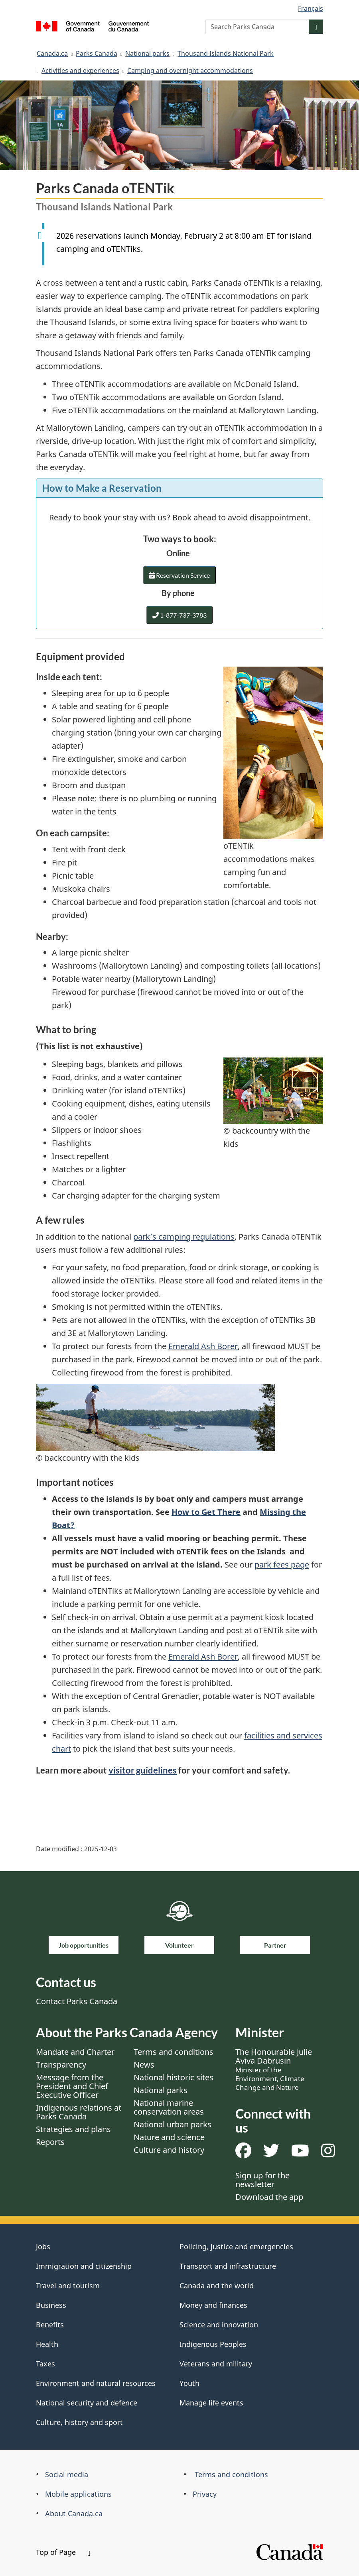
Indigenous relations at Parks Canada (78, 2112)
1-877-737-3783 (179, 614)
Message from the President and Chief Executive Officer (72, 2086)
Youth (189, 2383)
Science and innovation (219, 2324)
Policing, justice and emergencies (236, 2246)
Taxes (45, 2363)
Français (310, 8)
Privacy (205, 2494)
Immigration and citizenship (84, 2266)
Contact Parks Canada (76, 2001)
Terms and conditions (173, 2051)
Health (47, 2344)
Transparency (61, 2064)
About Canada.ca (74, 2513)
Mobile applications (78, 2494)
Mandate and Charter (75, 2051)
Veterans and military (216, 2363)
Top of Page (63, 2552)
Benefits (50, 2324)
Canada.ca (52, 53)
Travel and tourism (68, 2285)
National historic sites (173, 2077)
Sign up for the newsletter (262, 2180)
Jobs (43, 2246)
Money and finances (213, 2305)
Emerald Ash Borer (203, 1346)
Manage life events (211, 2402)
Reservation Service (179, 577)
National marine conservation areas (169, 2107)
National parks (147, 53)
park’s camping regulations (184, 1236)
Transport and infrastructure (228, 2266)
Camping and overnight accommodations (190, 70)
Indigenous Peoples (213, 2344)
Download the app (269, 2196)
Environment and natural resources (96, 2383)
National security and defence (86, 2402)
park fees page (281, 1564)
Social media (66, 2474)
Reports (50, 2142)
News (144, 2064)
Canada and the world (217, 2285)
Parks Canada (96, 53)
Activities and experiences (80, 70)
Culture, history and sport (79, 2422)
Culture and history (169, 2149)
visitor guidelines (142, 1770)
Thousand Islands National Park (226, 53)
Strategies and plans (73, 2129)
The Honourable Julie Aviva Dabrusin (273, 2069)
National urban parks (172, 2124)
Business (51, 2305)
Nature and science (169, 2137)
